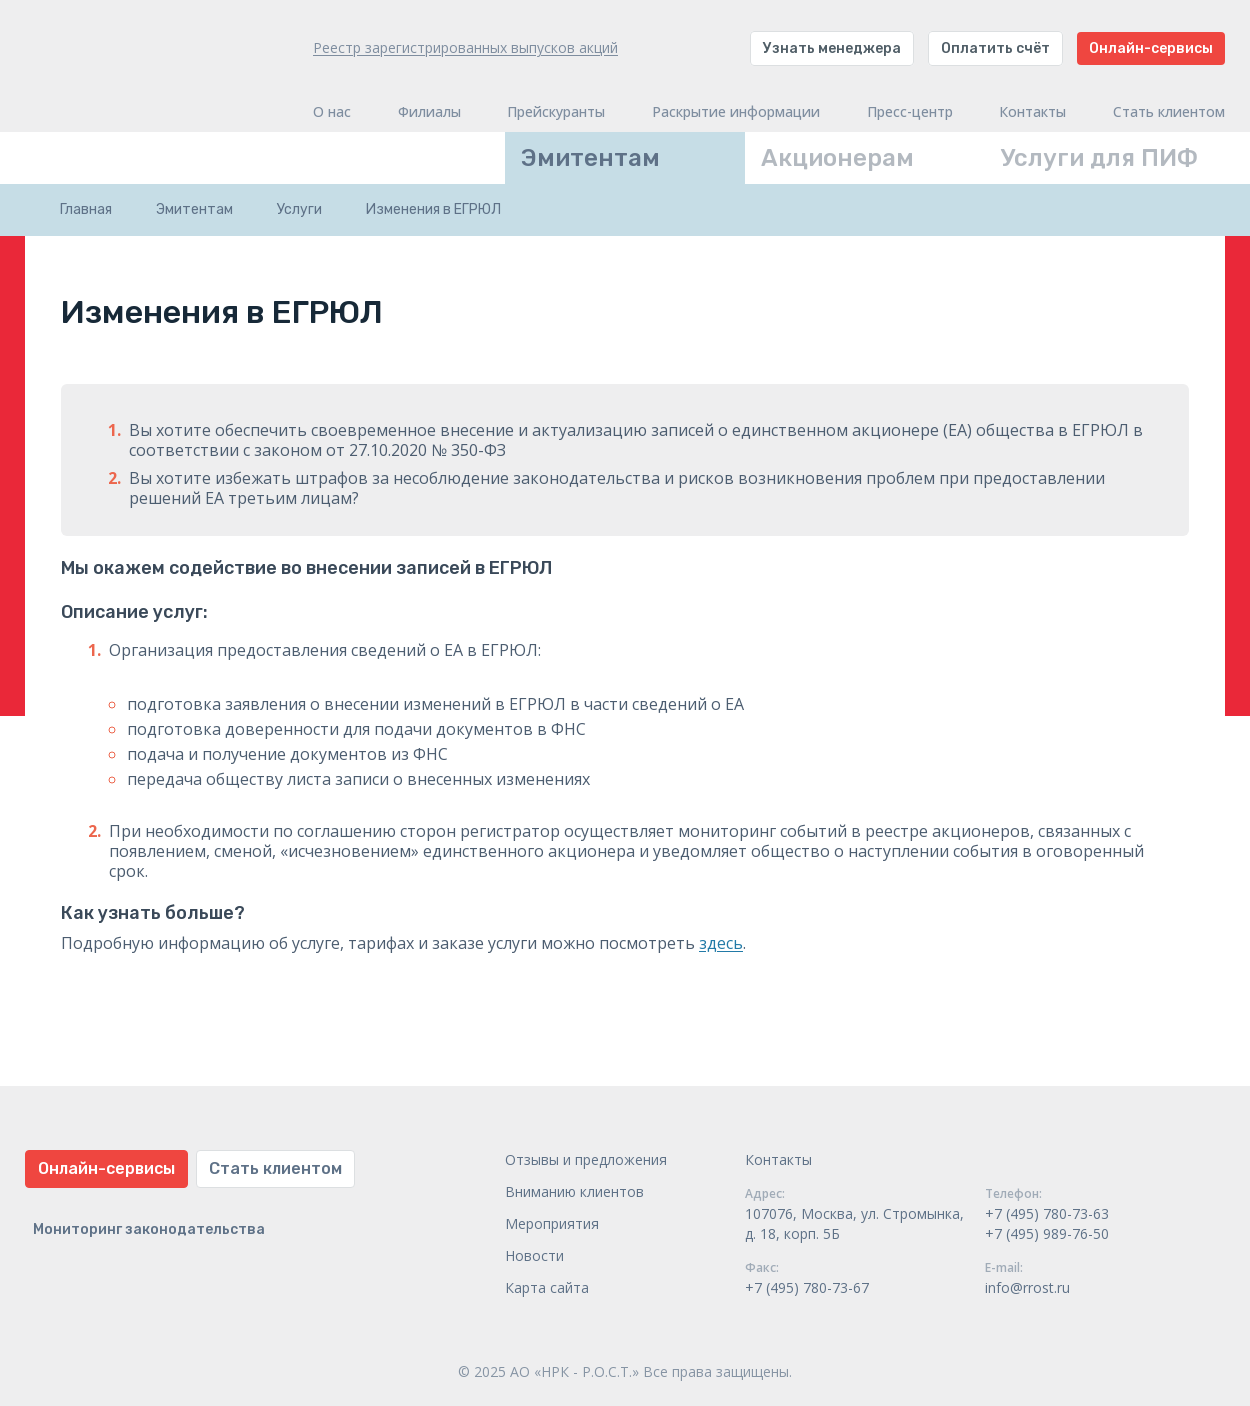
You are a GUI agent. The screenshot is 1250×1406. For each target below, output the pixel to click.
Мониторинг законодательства (149, 1229)
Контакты (1032, 112)
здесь (721, 943)
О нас (332, 112)
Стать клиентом (1169, 112)
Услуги (299, 209)
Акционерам (837, 158)
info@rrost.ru (1027, 1287)
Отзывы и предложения (586, 1159)
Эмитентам (590, 158)
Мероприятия (552, 1223)
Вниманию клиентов (574, 1191)
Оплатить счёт (995, 48)
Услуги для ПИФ (1099, 158)
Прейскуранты (556, 112)
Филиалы (429, 112)
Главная (86, 209)
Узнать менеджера (832, 48)
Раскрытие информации (736, 112)
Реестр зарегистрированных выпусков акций (465, 47)
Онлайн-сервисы (1151, 48)
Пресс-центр (910, 112)
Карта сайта (547, 1287)
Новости (534, 1255)
